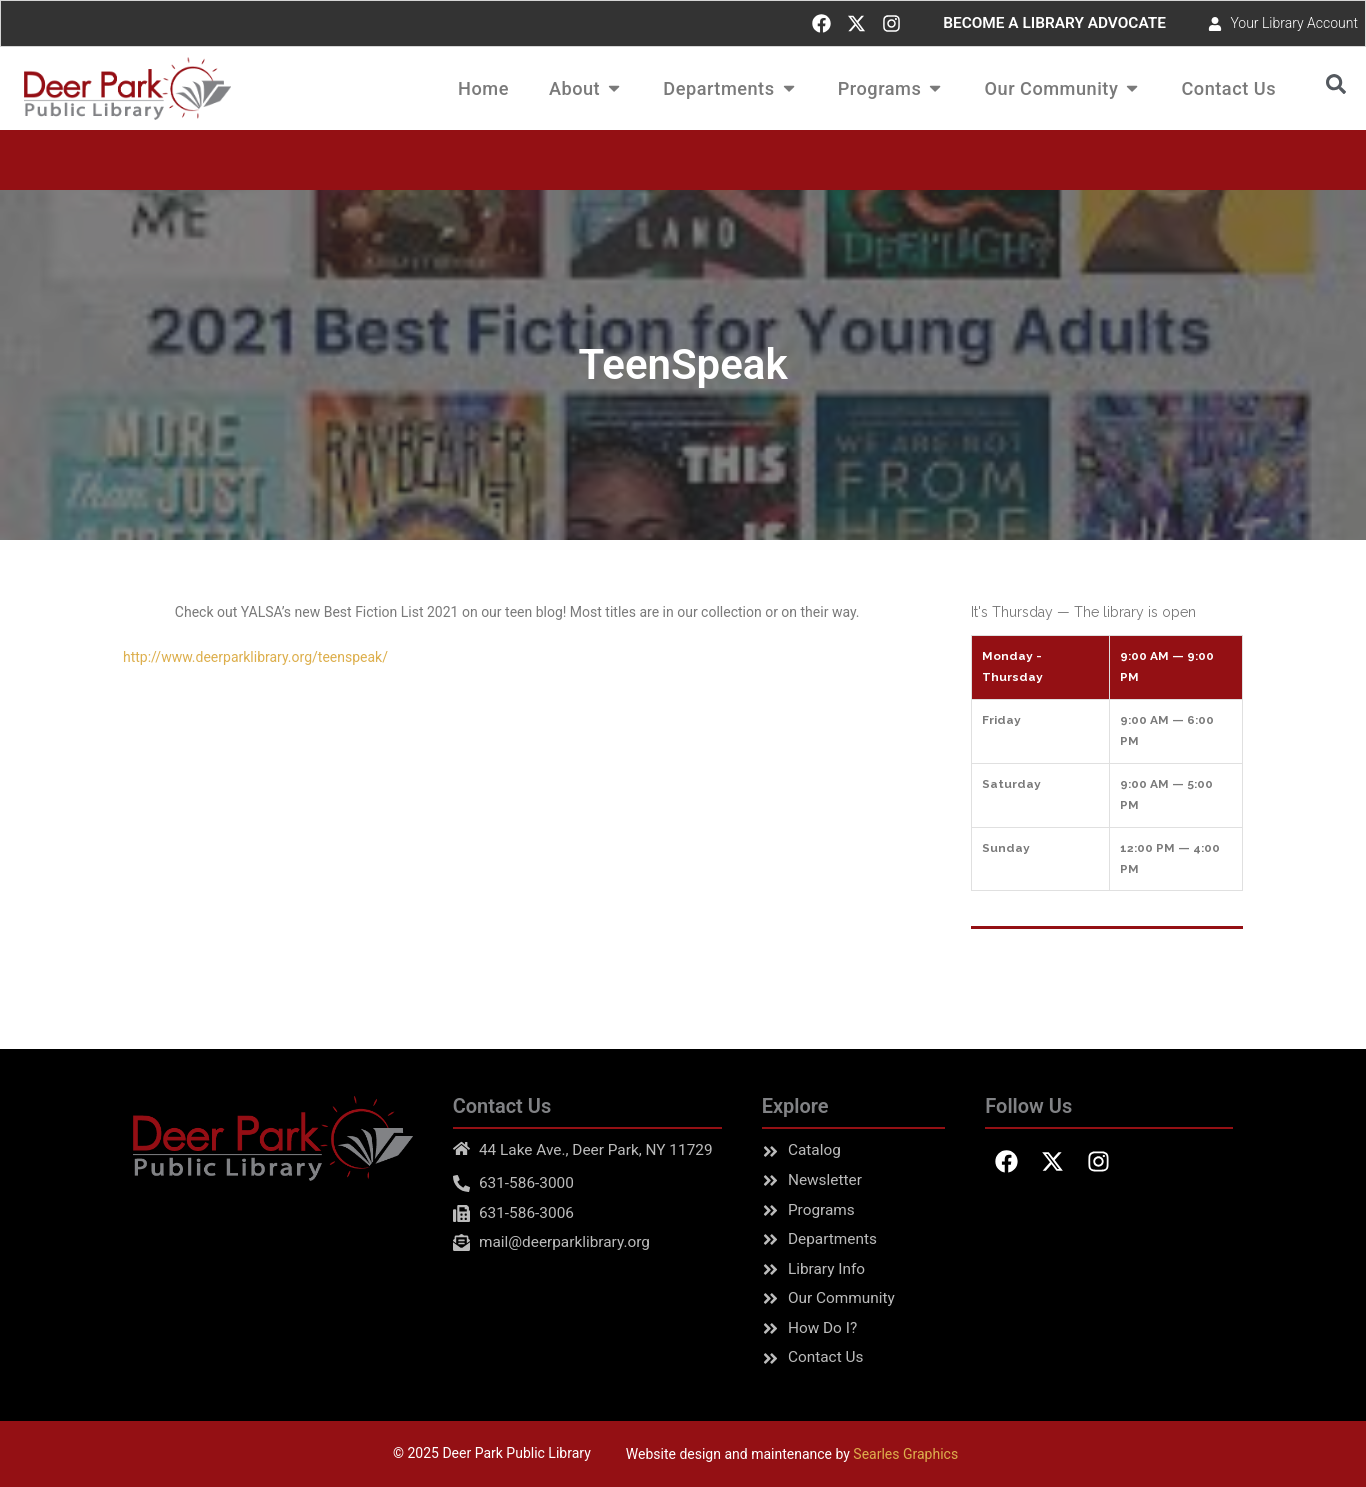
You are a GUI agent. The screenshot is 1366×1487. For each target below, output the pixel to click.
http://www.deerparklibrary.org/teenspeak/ (255, 657)
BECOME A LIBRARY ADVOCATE (1054, 23)
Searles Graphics (905, 1454)
